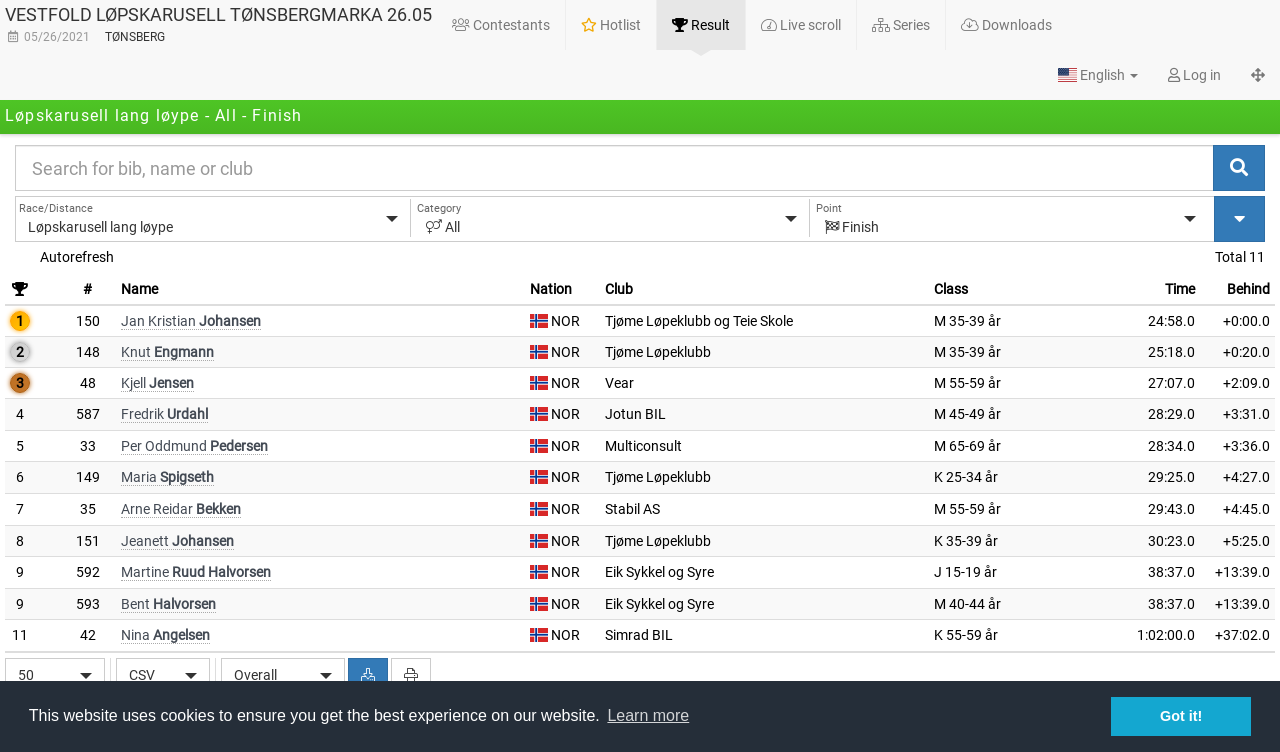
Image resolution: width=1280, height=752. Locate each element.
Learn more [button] (648, 715)
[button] (1098, 75)
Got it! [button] (1181, 716)
